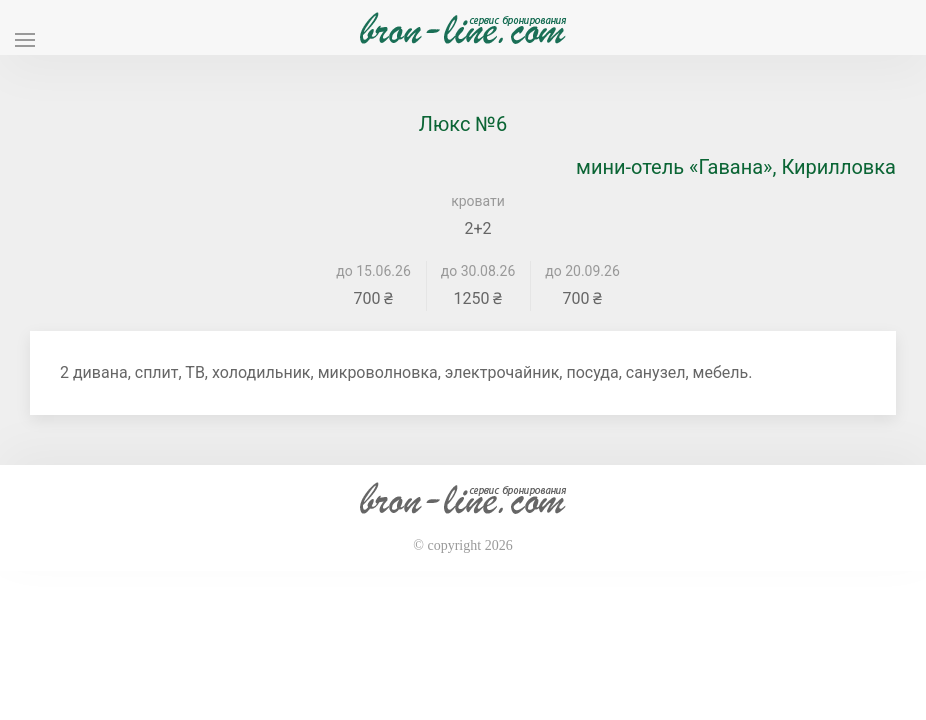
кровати (478, 201)
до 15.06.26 (373, 271)
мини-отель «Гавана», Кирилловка (736, 167)
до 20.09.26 (582, 271)
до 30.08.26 (478, 271)
